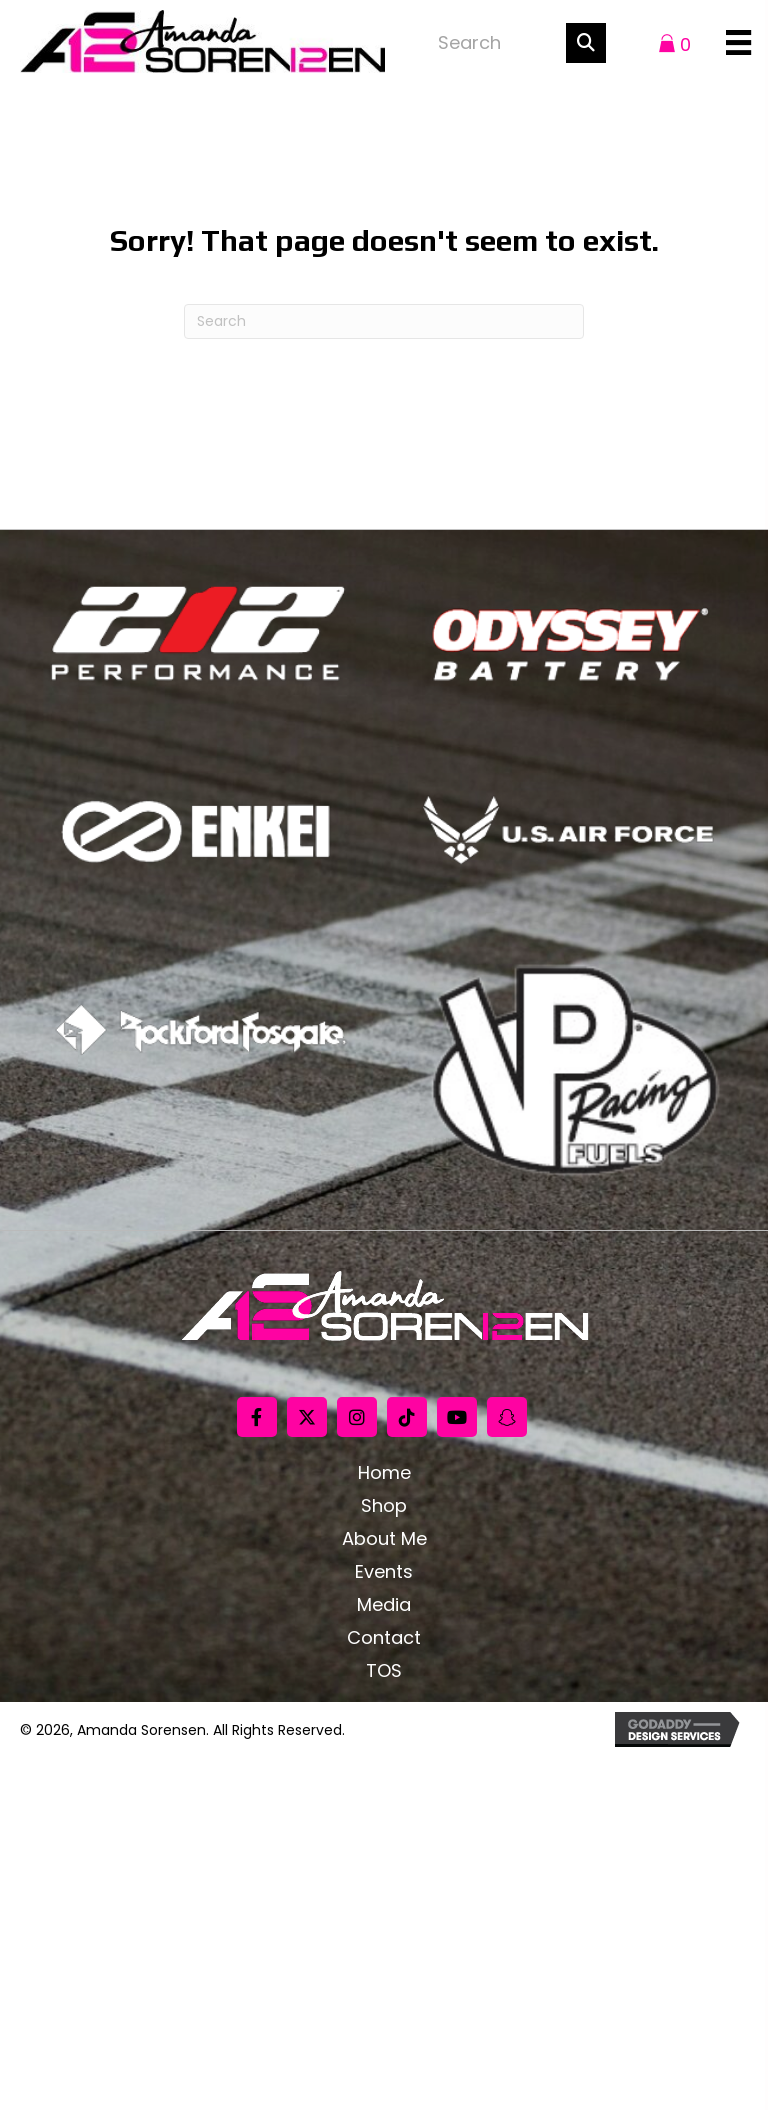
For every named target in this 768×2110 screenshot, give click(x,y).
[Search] (384, 321)
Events (384, 1572)
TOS (384, 1671)
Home (384, 1473)
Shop (384, 1506)
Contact (384, 1638)
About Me (384, 1539)
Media (384, 1605)
